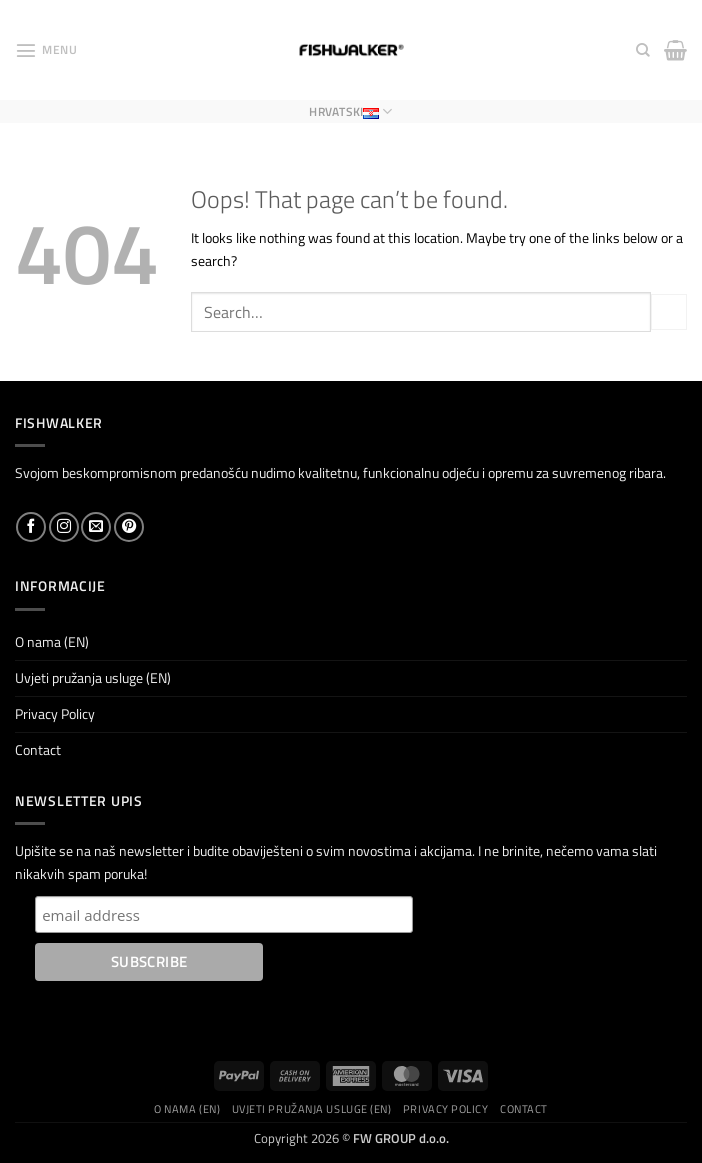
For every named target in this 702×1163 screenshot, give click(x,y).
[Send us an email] (96, 527)
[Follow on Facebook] (31, 527)
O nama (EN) (52, 642)
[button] (46, 50)
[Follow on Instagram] (64, 527)
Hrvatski (350, 111)
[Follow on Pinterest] (129, 527)
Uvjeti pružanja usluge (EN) (93, 678)
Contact (38, 750)
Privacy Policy (55, 714)
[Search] (643, 50)
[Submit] (669, 312)
